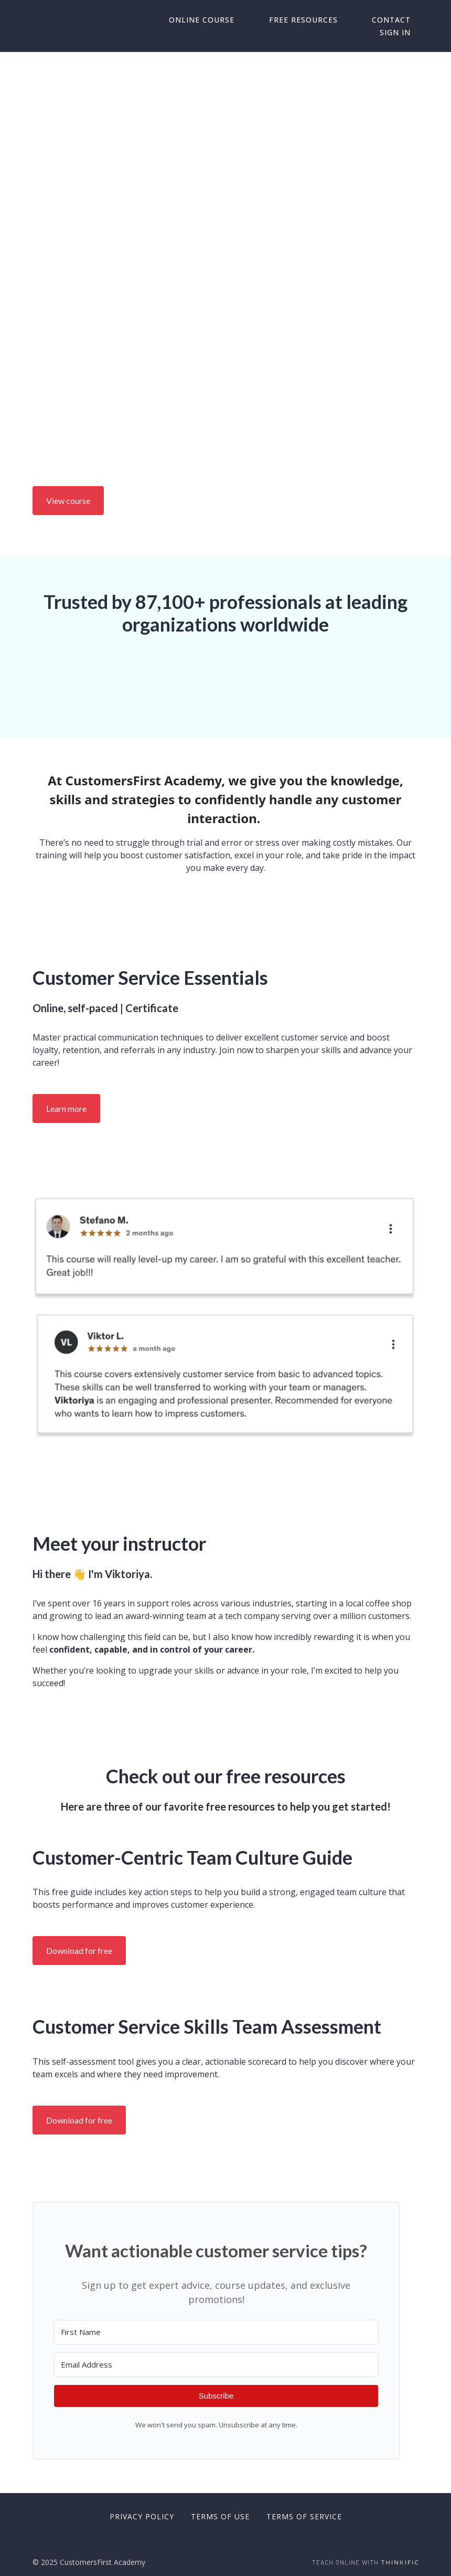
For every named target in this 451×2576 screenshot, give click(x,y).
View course (68, 501)
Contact (399, 20)
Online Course (240, 20)
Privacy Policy (142, 2516)
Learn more (66, 1108)
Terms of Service (304, 2516)
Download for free (79, 1950)
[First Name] (216, 2332)
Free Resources (326, 20)
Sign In (403, 33)
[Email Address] (216, 2364)
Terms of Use (220, 2516)
